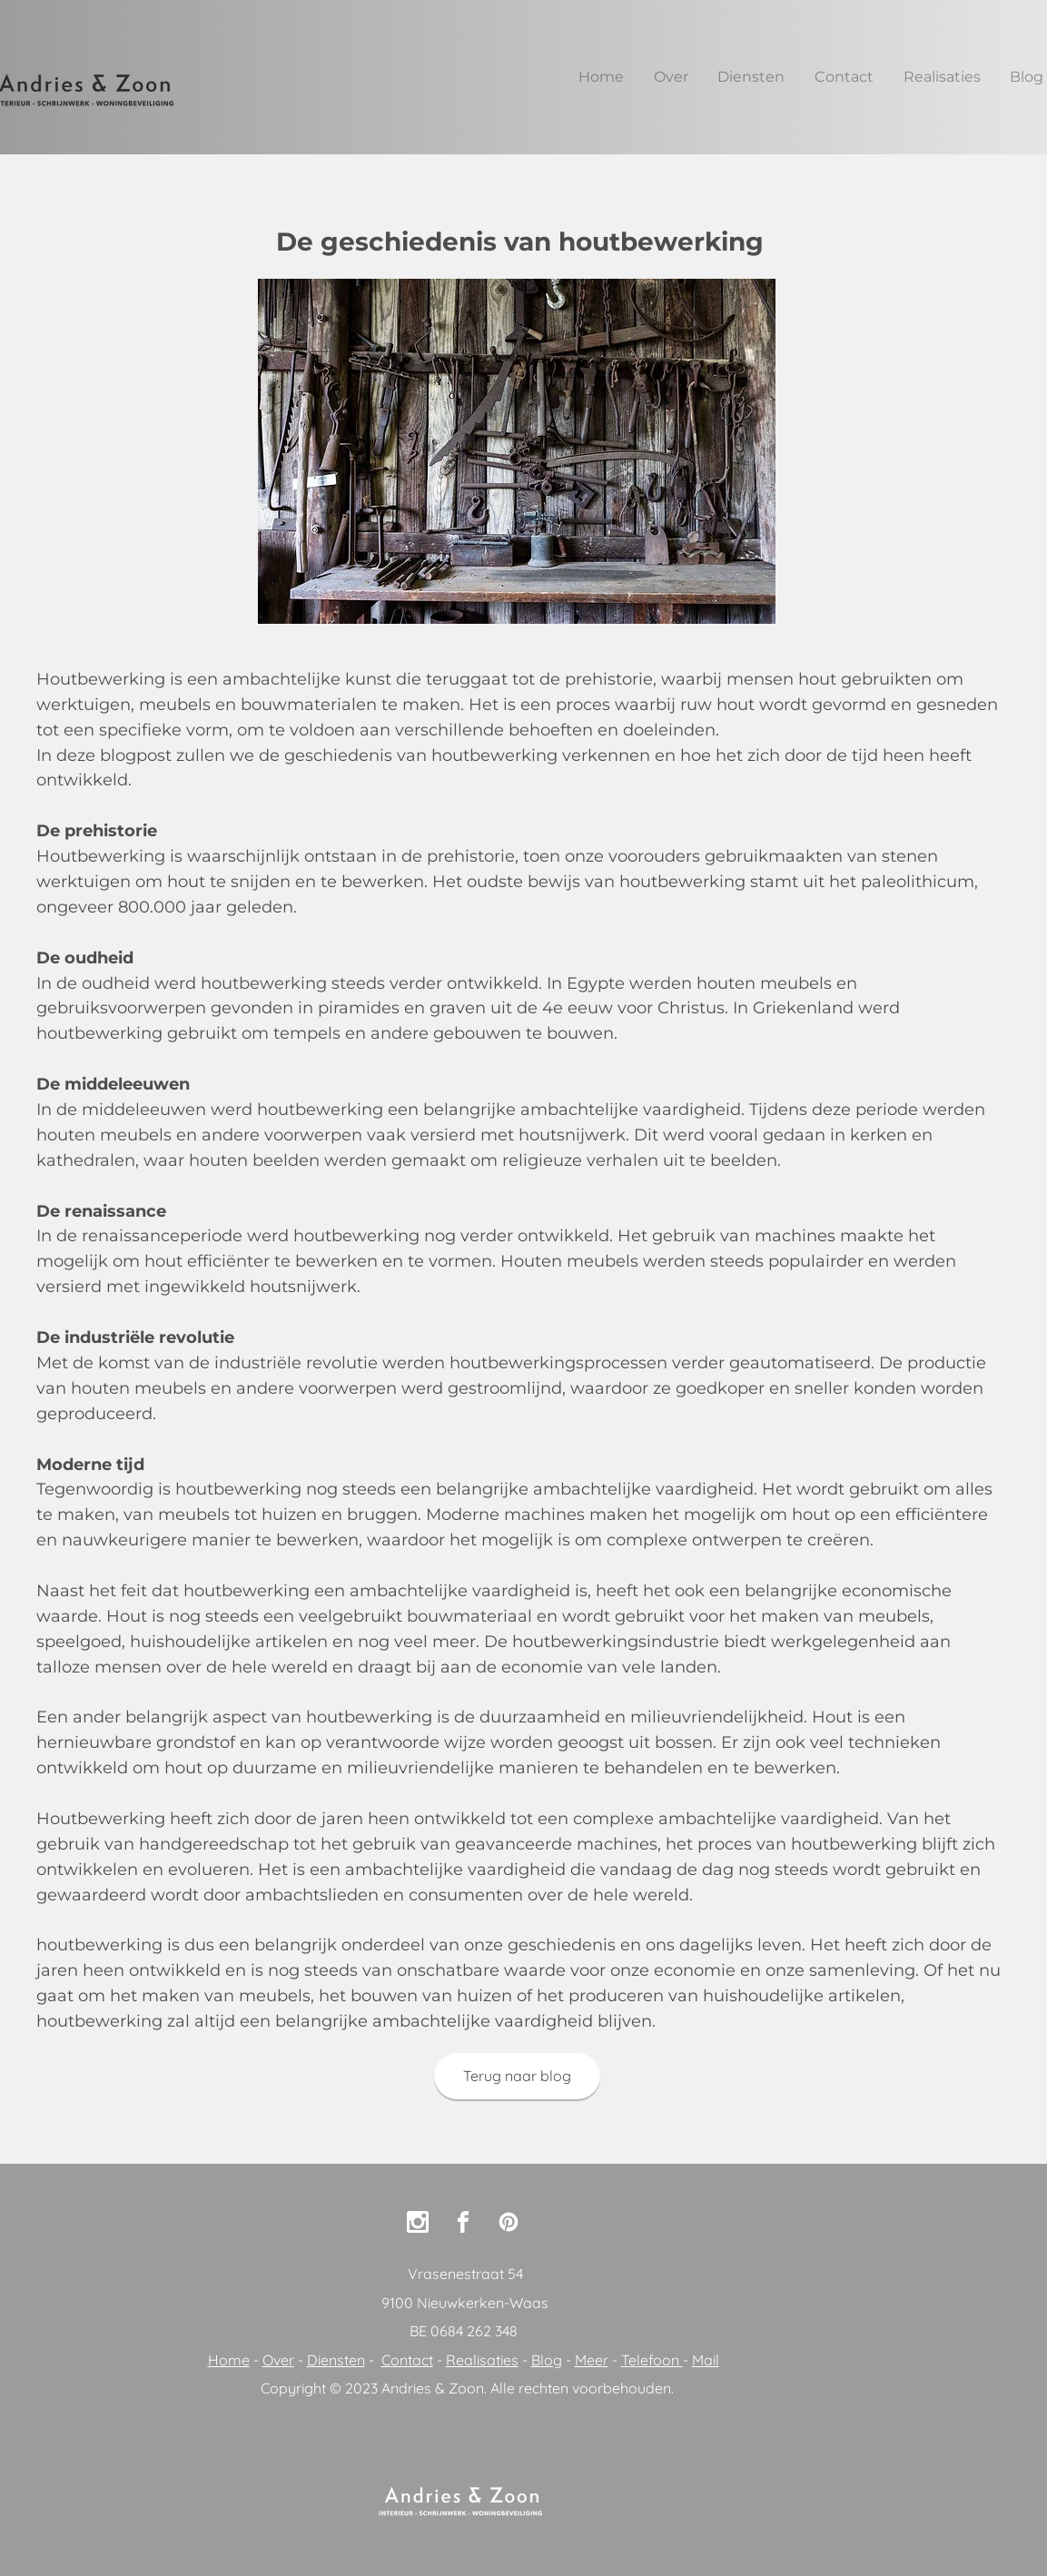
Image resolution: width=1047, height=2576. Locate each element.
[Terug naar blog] (517, 2076)
